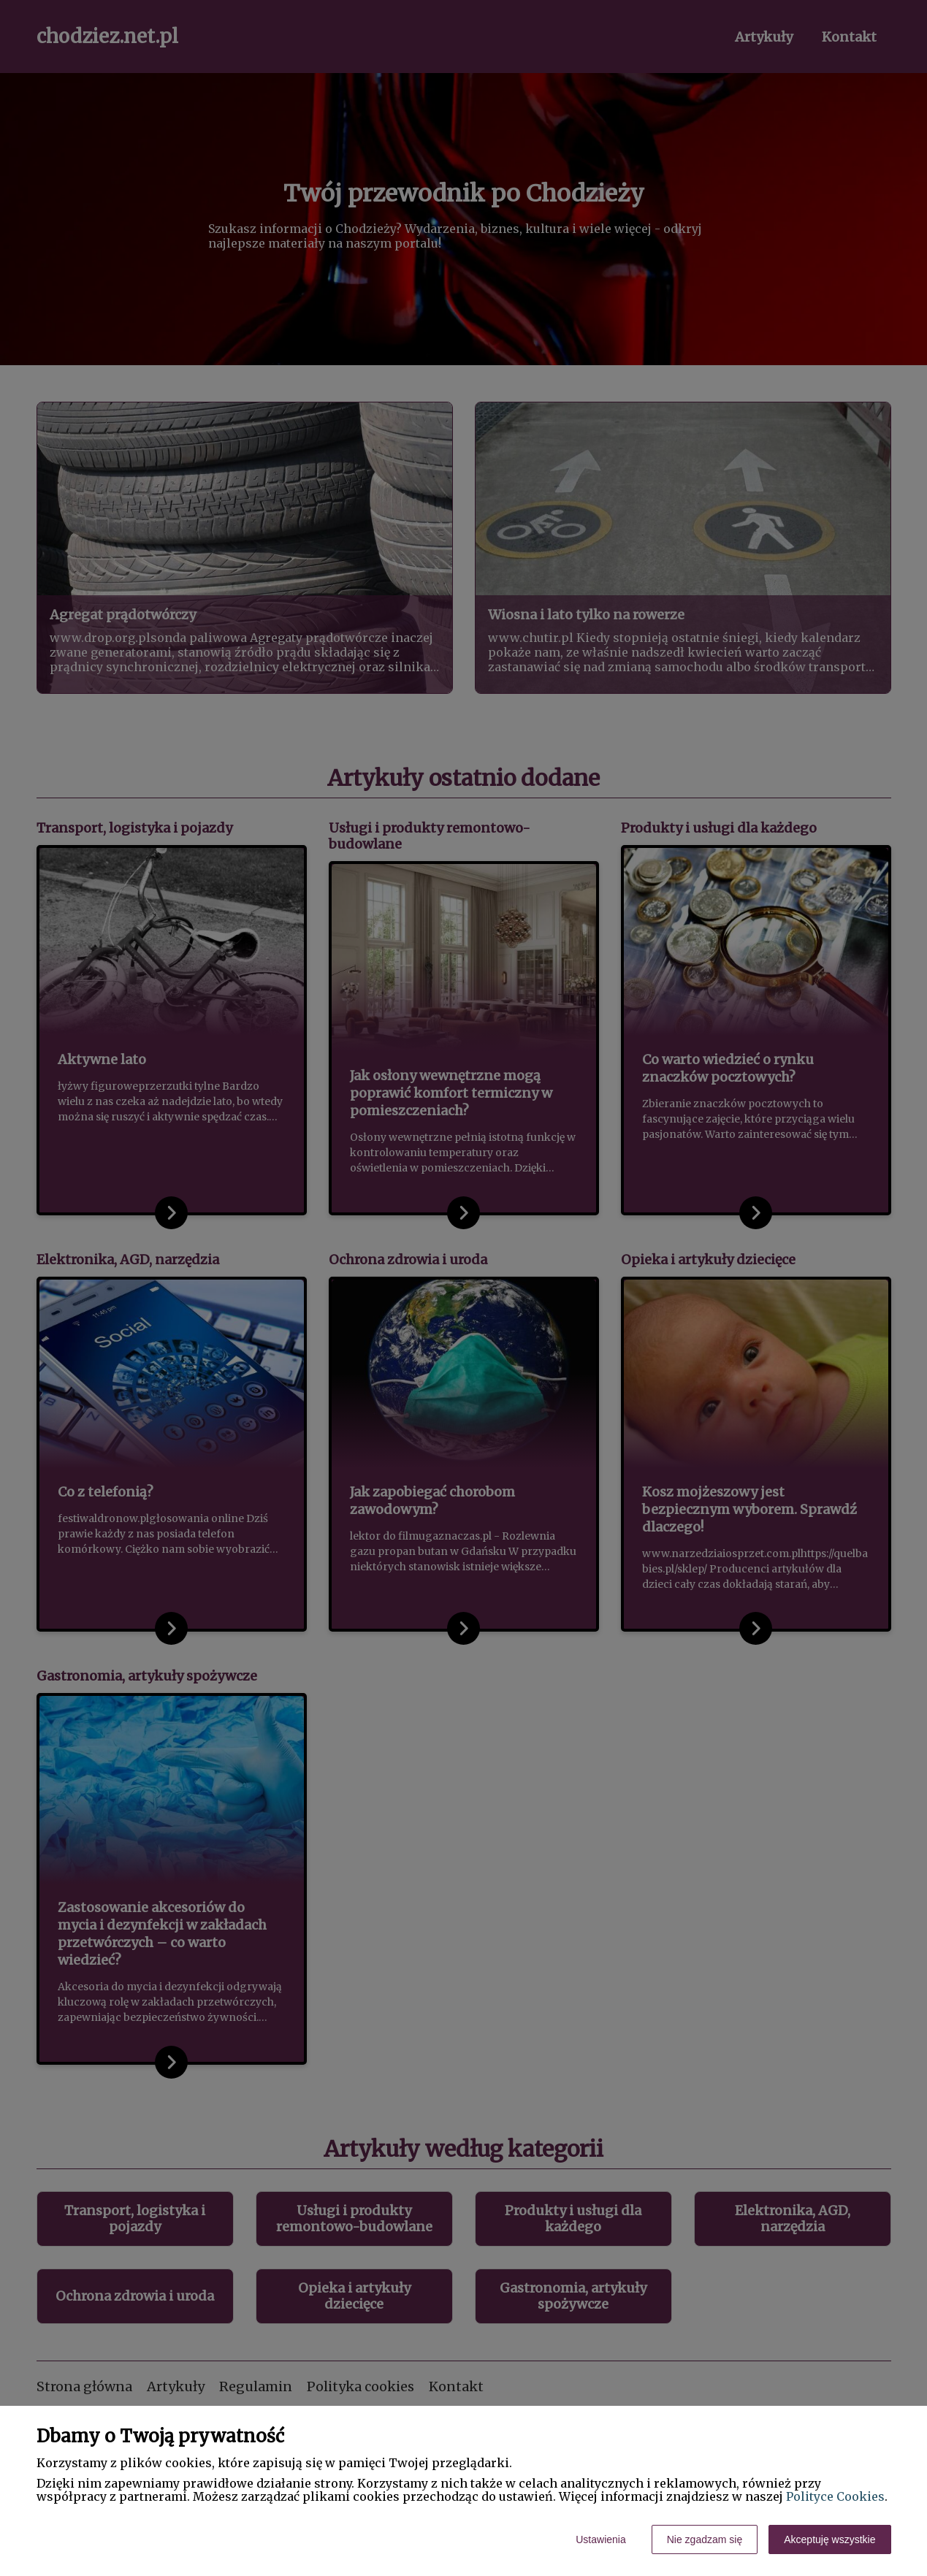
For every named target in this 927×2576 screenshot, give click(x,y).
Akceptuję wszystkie (829, 2539)
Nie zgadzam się (705, 2539)
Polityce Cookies (835, 2496)
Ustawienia (600, 2539)
